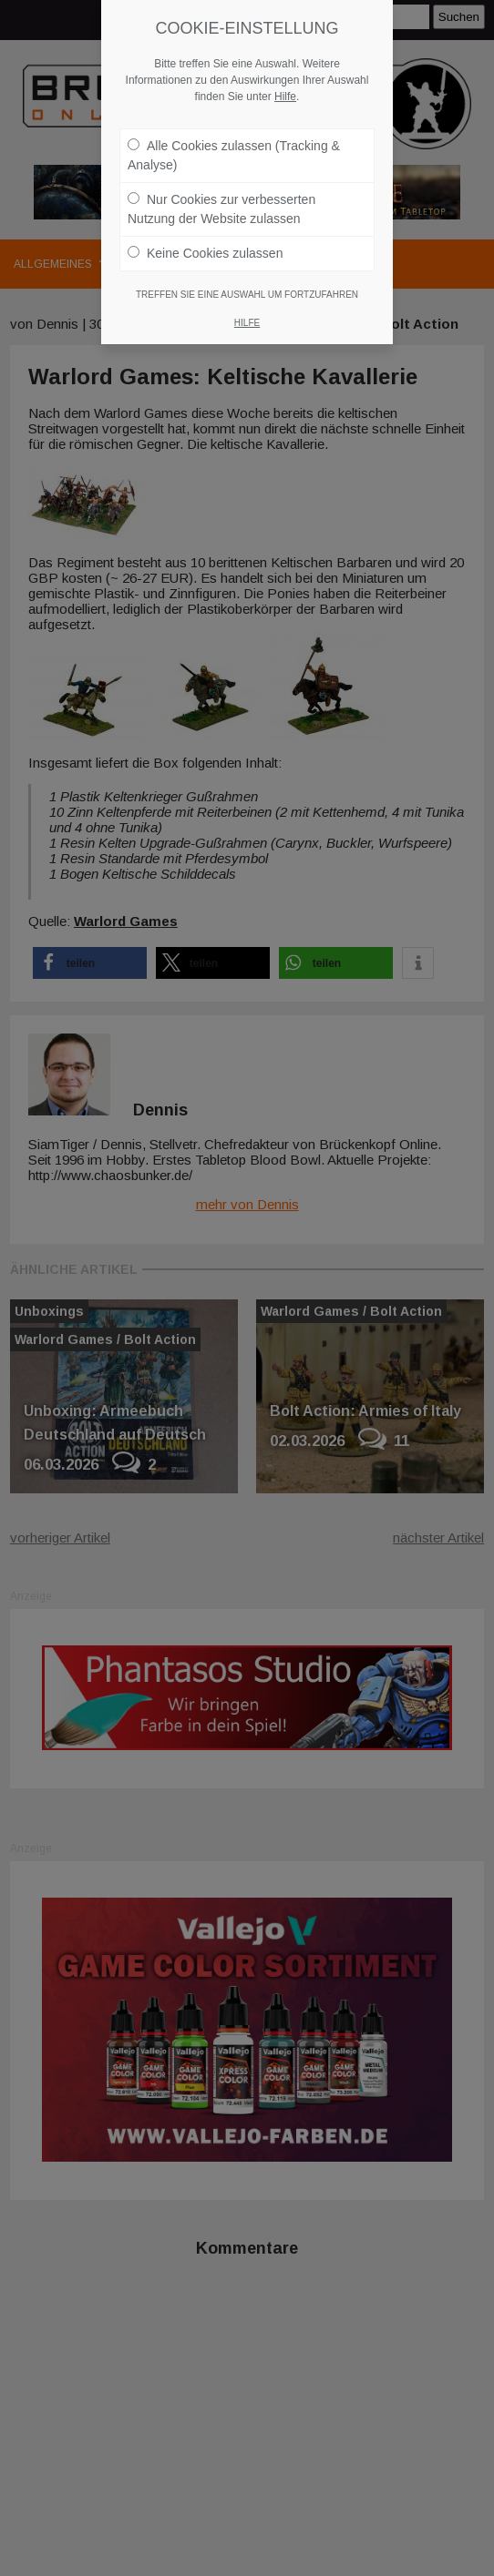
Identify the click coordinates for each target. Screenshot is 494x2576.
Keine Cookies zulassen (205, 253)
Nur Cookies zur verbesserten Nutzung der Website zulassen (221, 209)
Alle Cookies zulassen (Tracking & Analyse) (234, 155)
